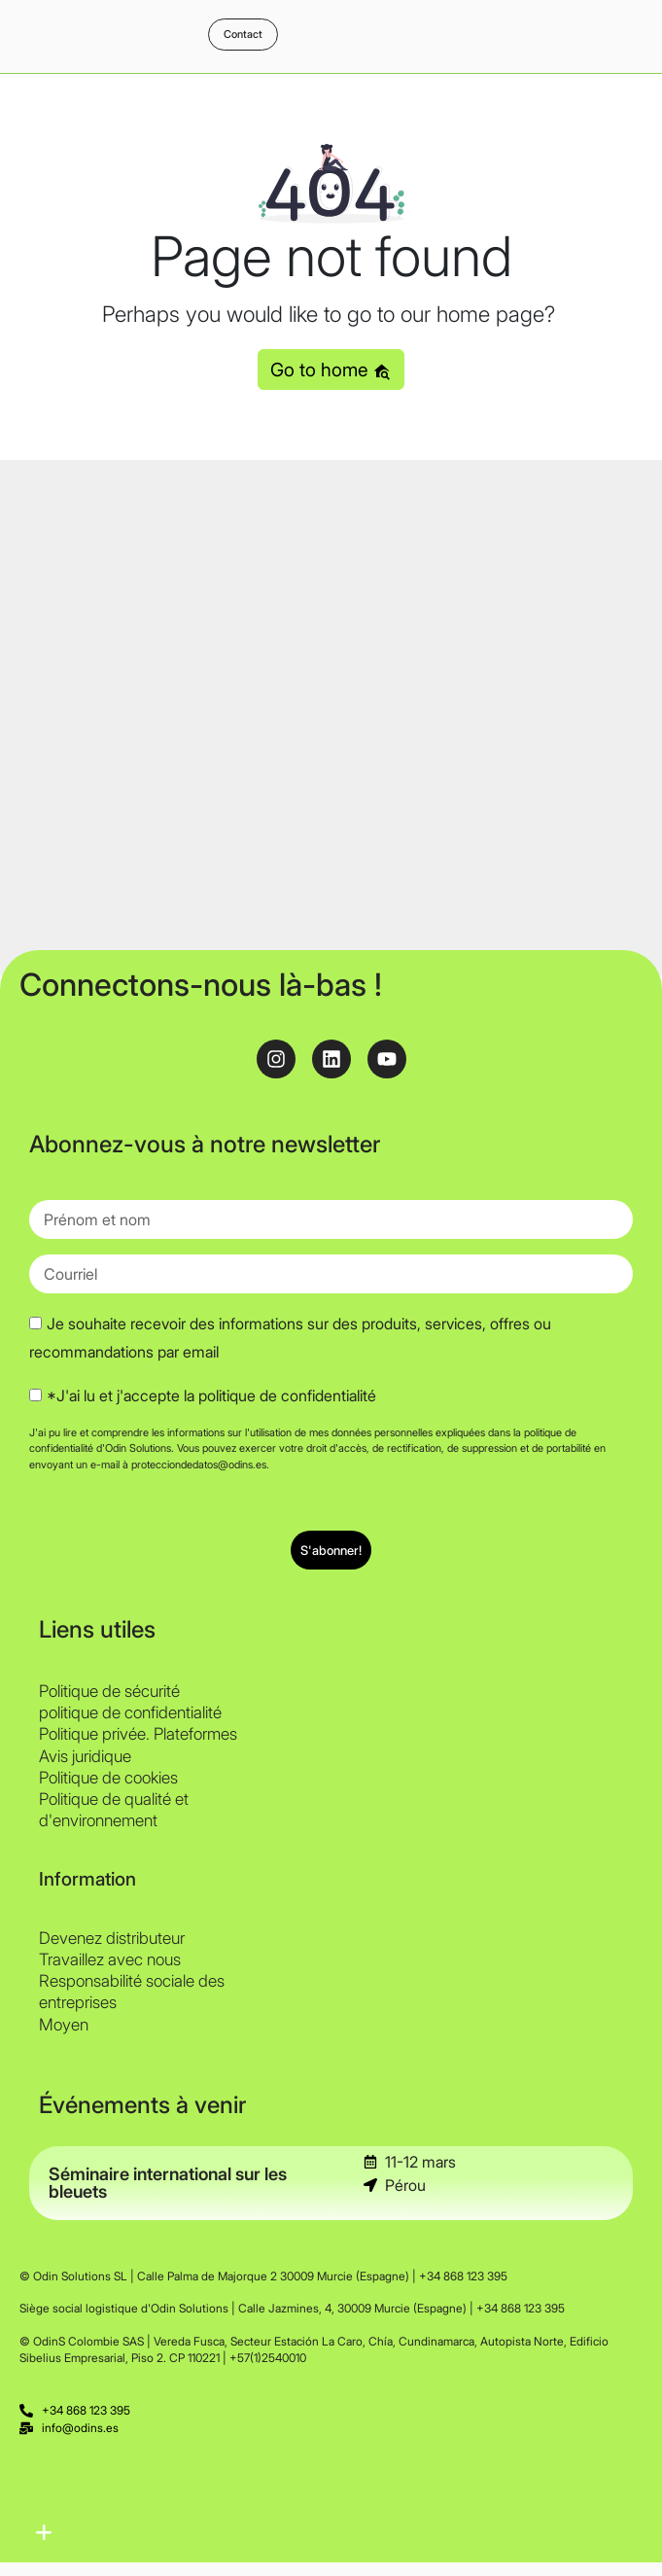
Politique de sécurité (109, 1691)
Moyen (63, 2024)
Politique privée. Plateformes (138, 1734)
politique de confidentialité (130, 1712)
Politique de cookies (108, 1777)
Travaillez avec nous (110, 1959)
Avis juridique (85, 1756)
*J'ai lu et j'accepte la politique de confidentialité (211, 1395)
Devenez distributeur (112, 1938)
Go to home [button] (330, 369)
